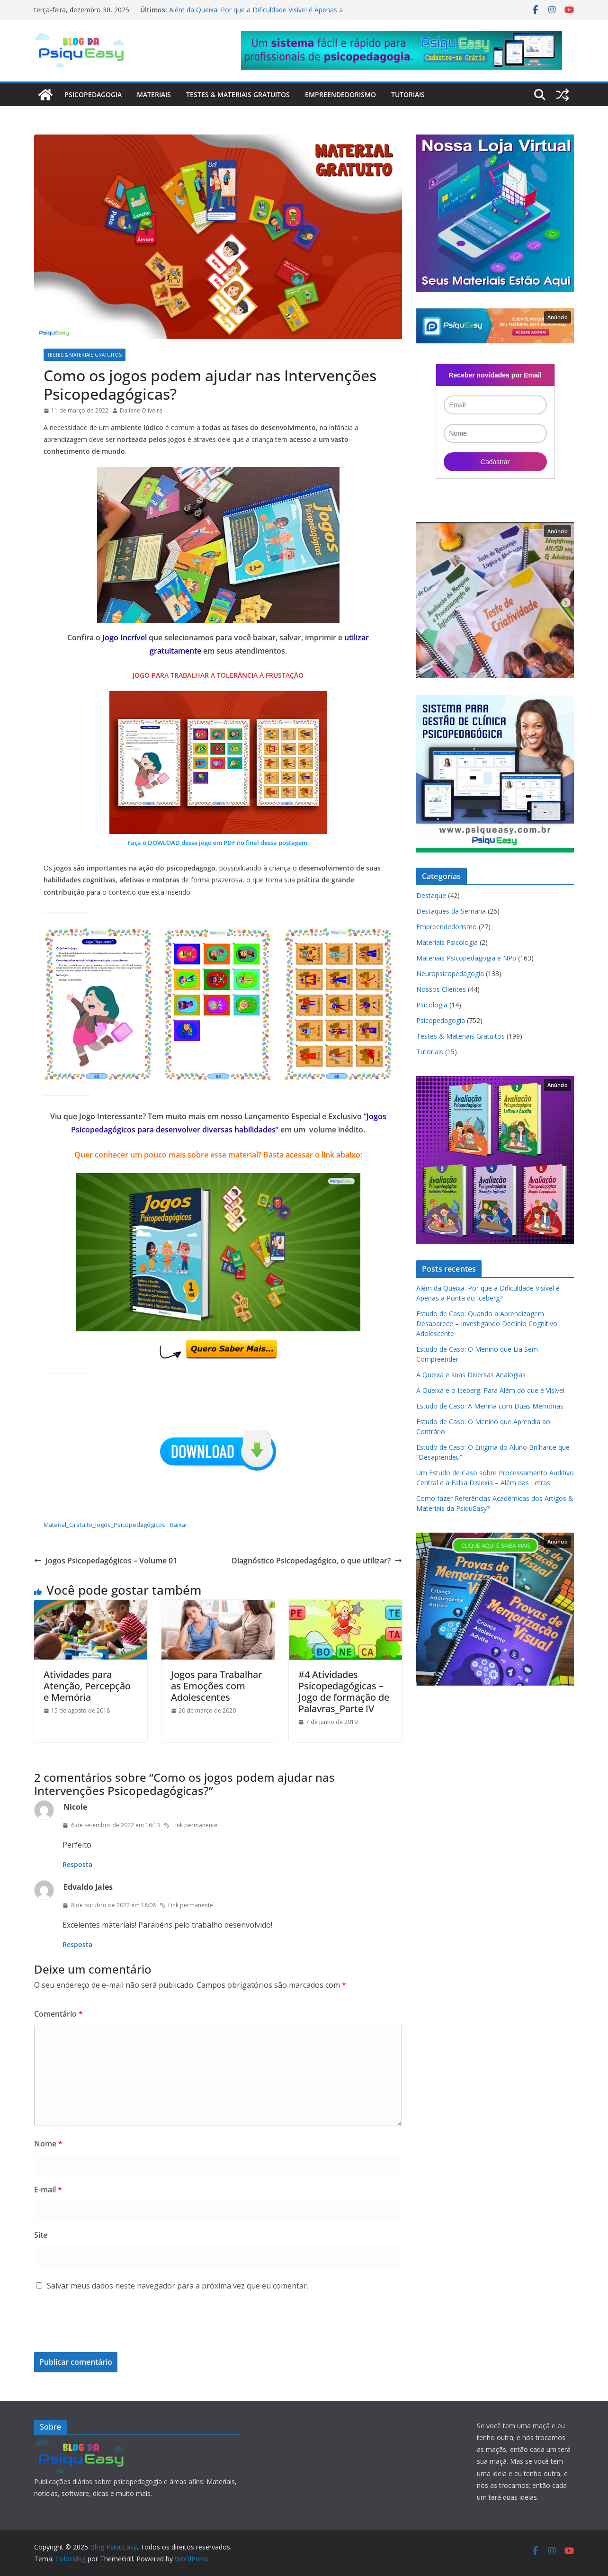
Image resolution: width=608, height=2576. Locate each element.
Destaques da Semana (451, 911)
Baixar (179, 1524)
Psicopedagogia (93, 94)
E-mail (48, 2189)
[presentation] (98, 2328)
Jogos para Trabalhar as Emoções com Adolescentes (216, 1686)
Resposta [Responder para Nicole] (77, 1864)
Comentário (58, 2014)
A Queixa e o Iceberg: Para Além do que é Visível (490, 1390)
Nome (48, 2143)
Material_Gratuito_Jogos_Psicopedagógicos (104, 1524)
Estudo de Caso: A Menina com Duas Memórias (489, 1405)
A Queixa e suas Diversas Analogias (471, 1374)
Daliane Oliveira (141, 410)
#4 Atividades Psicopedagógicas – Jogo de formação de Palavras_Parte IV (343, 1691)
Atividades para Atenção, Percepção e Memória (87, 1686)
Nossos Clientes (441, 989)
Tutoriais (408, 94)
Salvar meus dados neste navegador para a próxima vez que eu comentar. (177, 2285)
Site (40, 2235)
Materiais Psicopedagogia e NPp (466, 957)
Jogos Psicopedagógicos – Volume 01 (105, 1560)
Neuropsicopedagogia (450, 973)
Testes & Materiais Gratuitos (238, 94)
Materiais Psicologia (447, 942)
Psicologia (431, 1004)
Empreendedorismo (340, 94)
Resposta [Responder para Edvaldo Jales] (77, 1944)
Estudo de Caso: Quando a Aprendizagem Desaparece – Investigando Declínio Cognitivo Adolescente (486, 1323)
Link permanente (190, 1825)
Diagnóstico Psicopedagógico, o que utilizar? (317, 1560)
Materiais (154, 94)
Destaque (431, 895)
